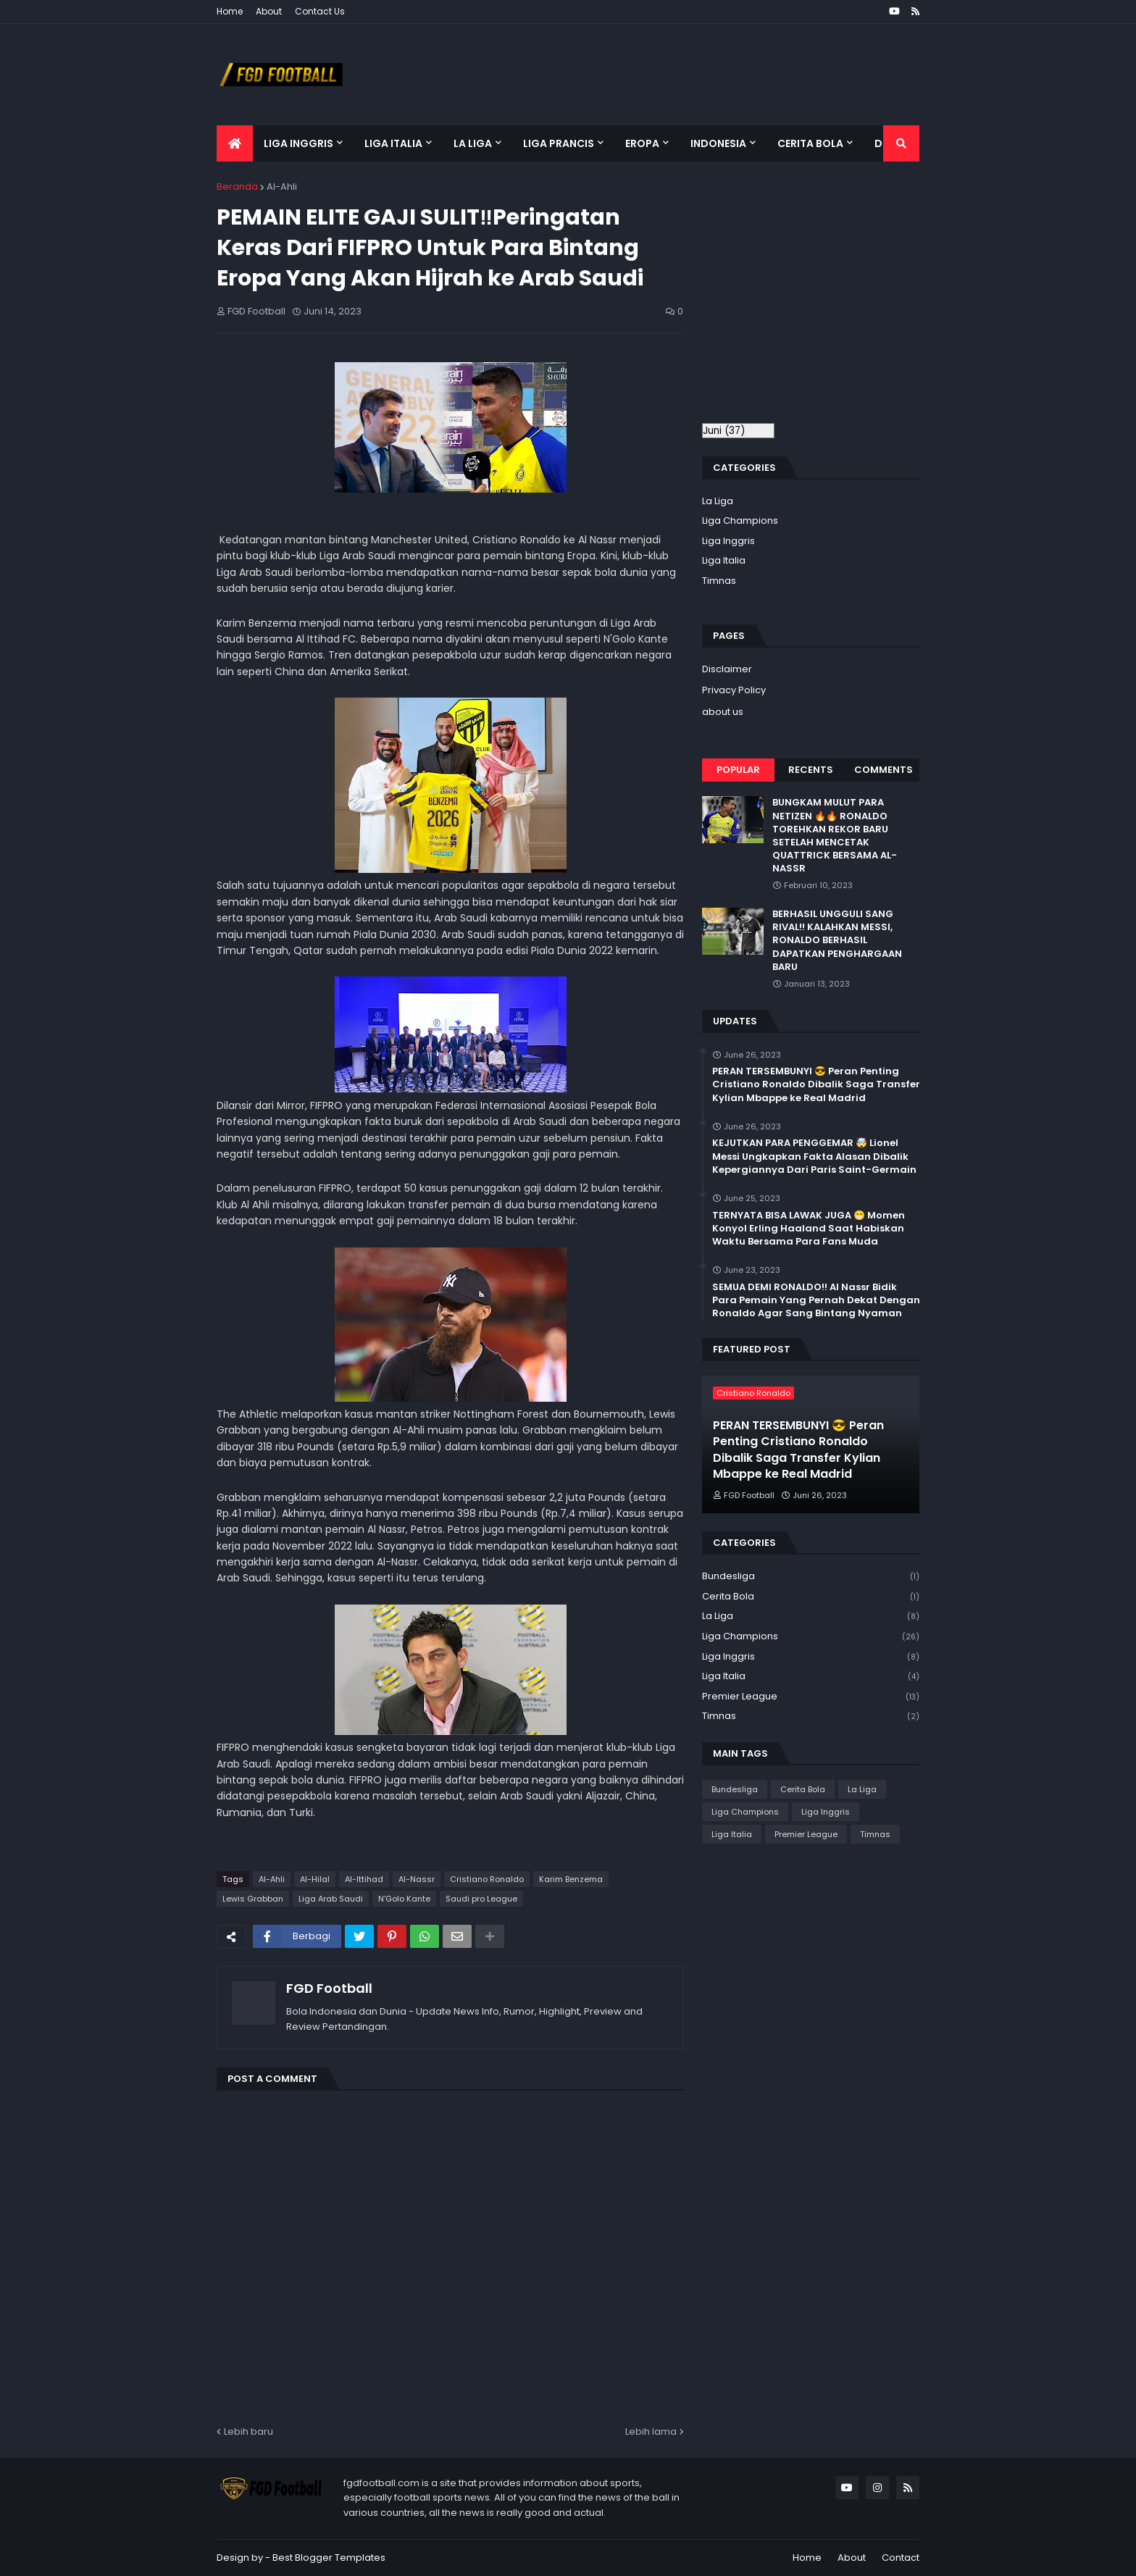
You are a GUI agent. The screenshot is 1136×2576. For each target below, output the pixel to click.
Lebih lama (651, 2431)
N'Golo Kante (404, 1898)
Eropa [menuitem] (642, 143)
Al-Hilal (315, 1879)
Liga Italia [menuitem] (393, 143)
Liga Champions (740, 520)
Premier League (810, 1697)
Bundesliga (810, 1576)
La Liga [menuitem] (473, 143)
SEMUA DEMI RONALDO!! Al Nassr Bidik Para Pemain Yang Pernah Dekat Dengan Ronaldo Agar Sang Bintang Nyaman (816, 1300)
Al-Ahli (282, 186)
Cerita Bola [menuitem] (810, 143)
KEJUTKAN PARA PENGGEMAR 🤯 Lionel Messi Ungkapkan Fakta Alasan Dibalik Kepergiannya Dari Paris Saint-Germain (814, 1156)
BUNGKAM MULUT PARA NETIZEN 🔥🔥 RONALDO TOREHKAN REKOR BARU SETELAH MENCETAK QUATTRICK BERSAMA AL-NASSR (834, 835)
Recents (810, 770)
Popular (738, 770)
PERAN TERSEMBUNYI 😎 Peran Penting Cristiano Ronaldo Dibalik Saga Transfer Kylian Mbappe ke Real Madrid (816, 1084)
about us (722, 712)
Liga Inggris (728, 541)
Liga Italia (724, 560)
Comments (883, 770)
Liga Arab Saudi (330, 1898)
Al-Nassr (416, 1879)
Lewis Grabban (252, 1898)
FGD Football (329, 1988)
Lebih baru (248, 2431)
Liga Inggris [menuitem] (298, 143)
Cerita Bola (810, 1597)
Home (230, 11)
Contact (900, 2557)
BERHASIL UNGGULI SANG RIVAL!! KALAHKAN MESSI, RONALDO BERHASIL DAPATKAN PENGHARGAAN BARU (837, 941)
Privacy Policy (734, 690)
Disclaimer (727, 669)
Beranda (237, 186)
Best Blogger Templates (328, 2557)
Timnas (719, 580)
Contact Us (320, 11)
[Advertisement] (823, 299)
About (269, 11)
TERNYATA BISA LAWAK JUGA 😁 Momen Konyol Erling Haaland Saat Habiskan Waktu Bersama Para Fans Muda (808, 1228)
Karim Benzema (571, 1879)
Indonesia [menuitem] (718, 143)
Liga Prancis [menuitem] (558, 143)
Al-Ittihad (364, 1879)
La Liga (717, 501)
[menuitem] (235, 143)
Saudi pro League (481, 1898)
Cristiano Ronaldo (487, 1879)
